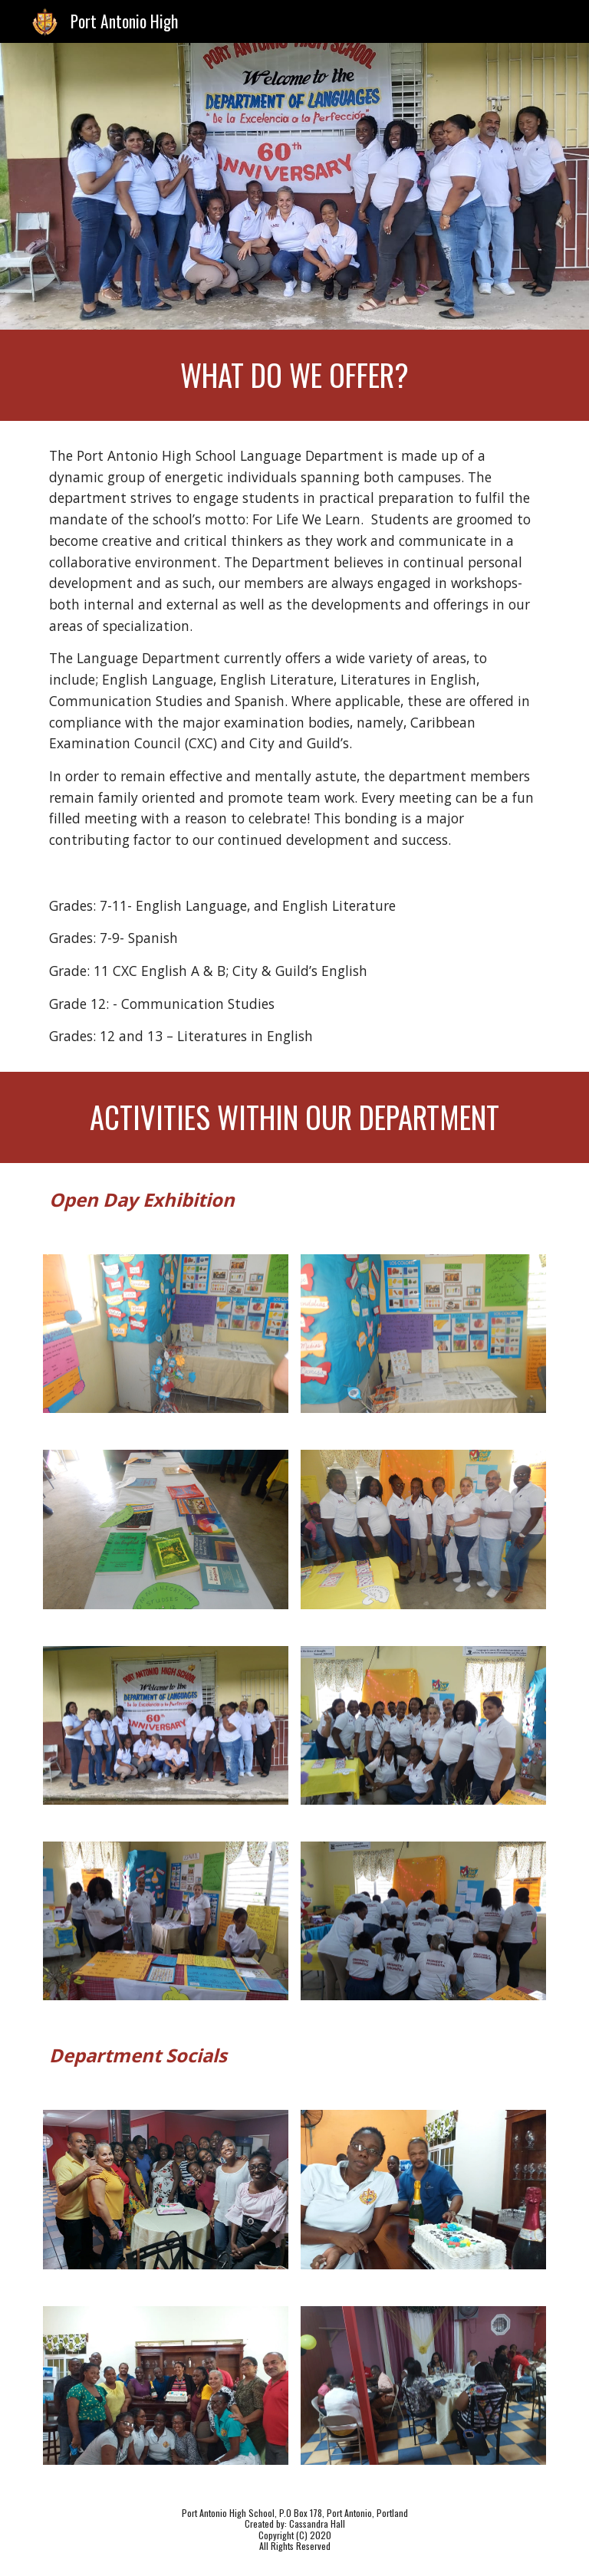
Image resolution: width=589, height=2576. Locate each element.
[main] (294, 375)
